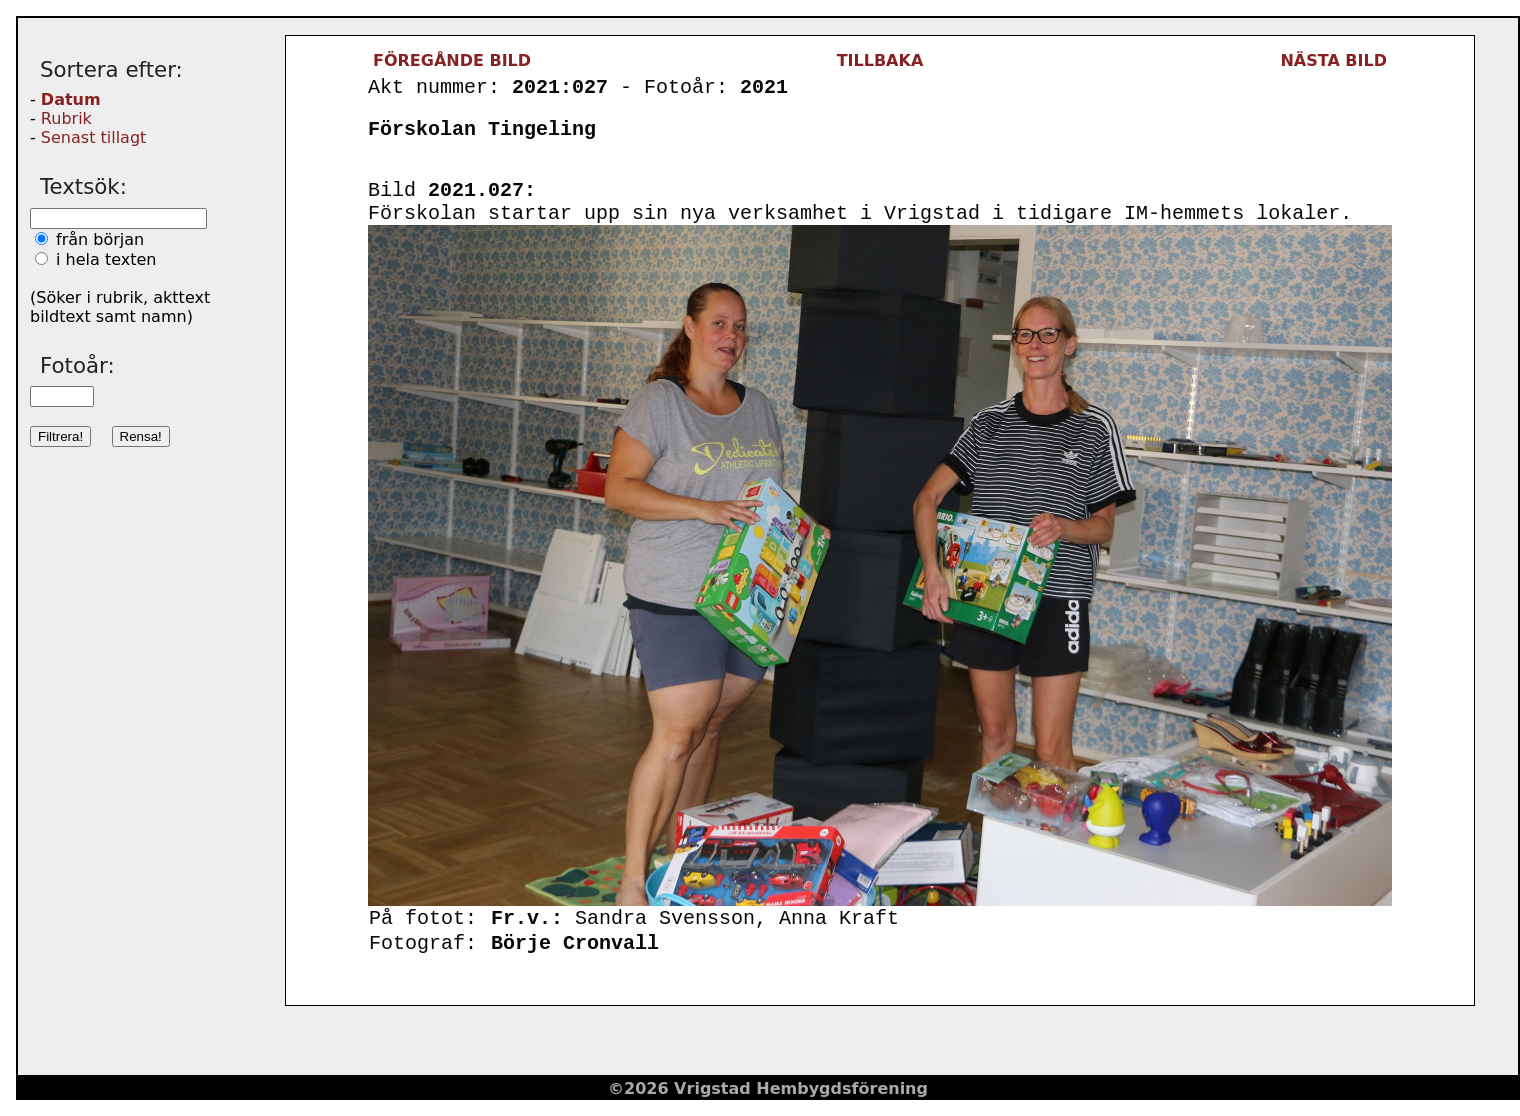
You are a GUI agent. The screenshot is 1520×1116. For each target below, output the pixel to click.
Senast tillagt (93, 137)
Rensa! (141, 436)
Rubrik (66, 118)
